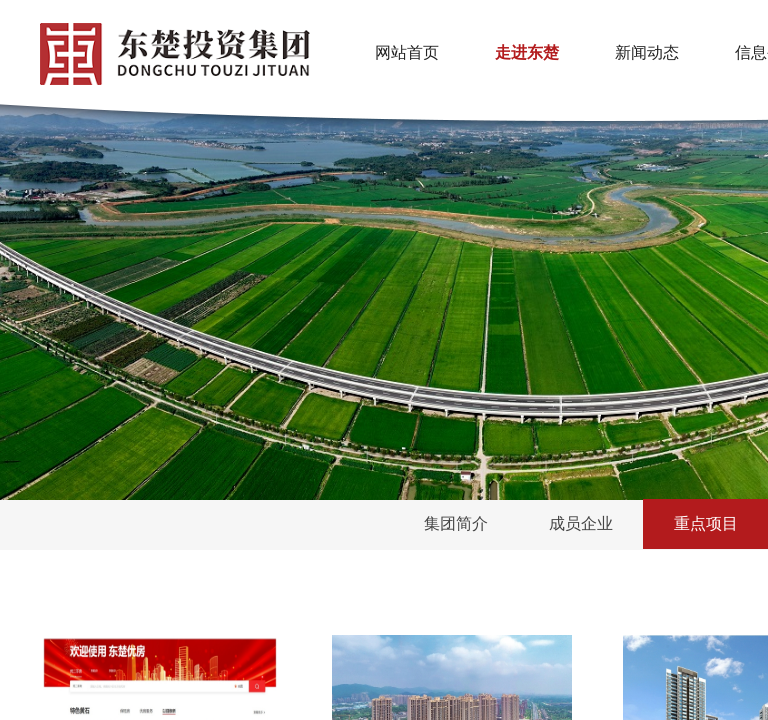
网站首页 (407, 52)
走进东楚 (527, 52)
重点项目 (706, 523)
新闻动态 (647, 52)
